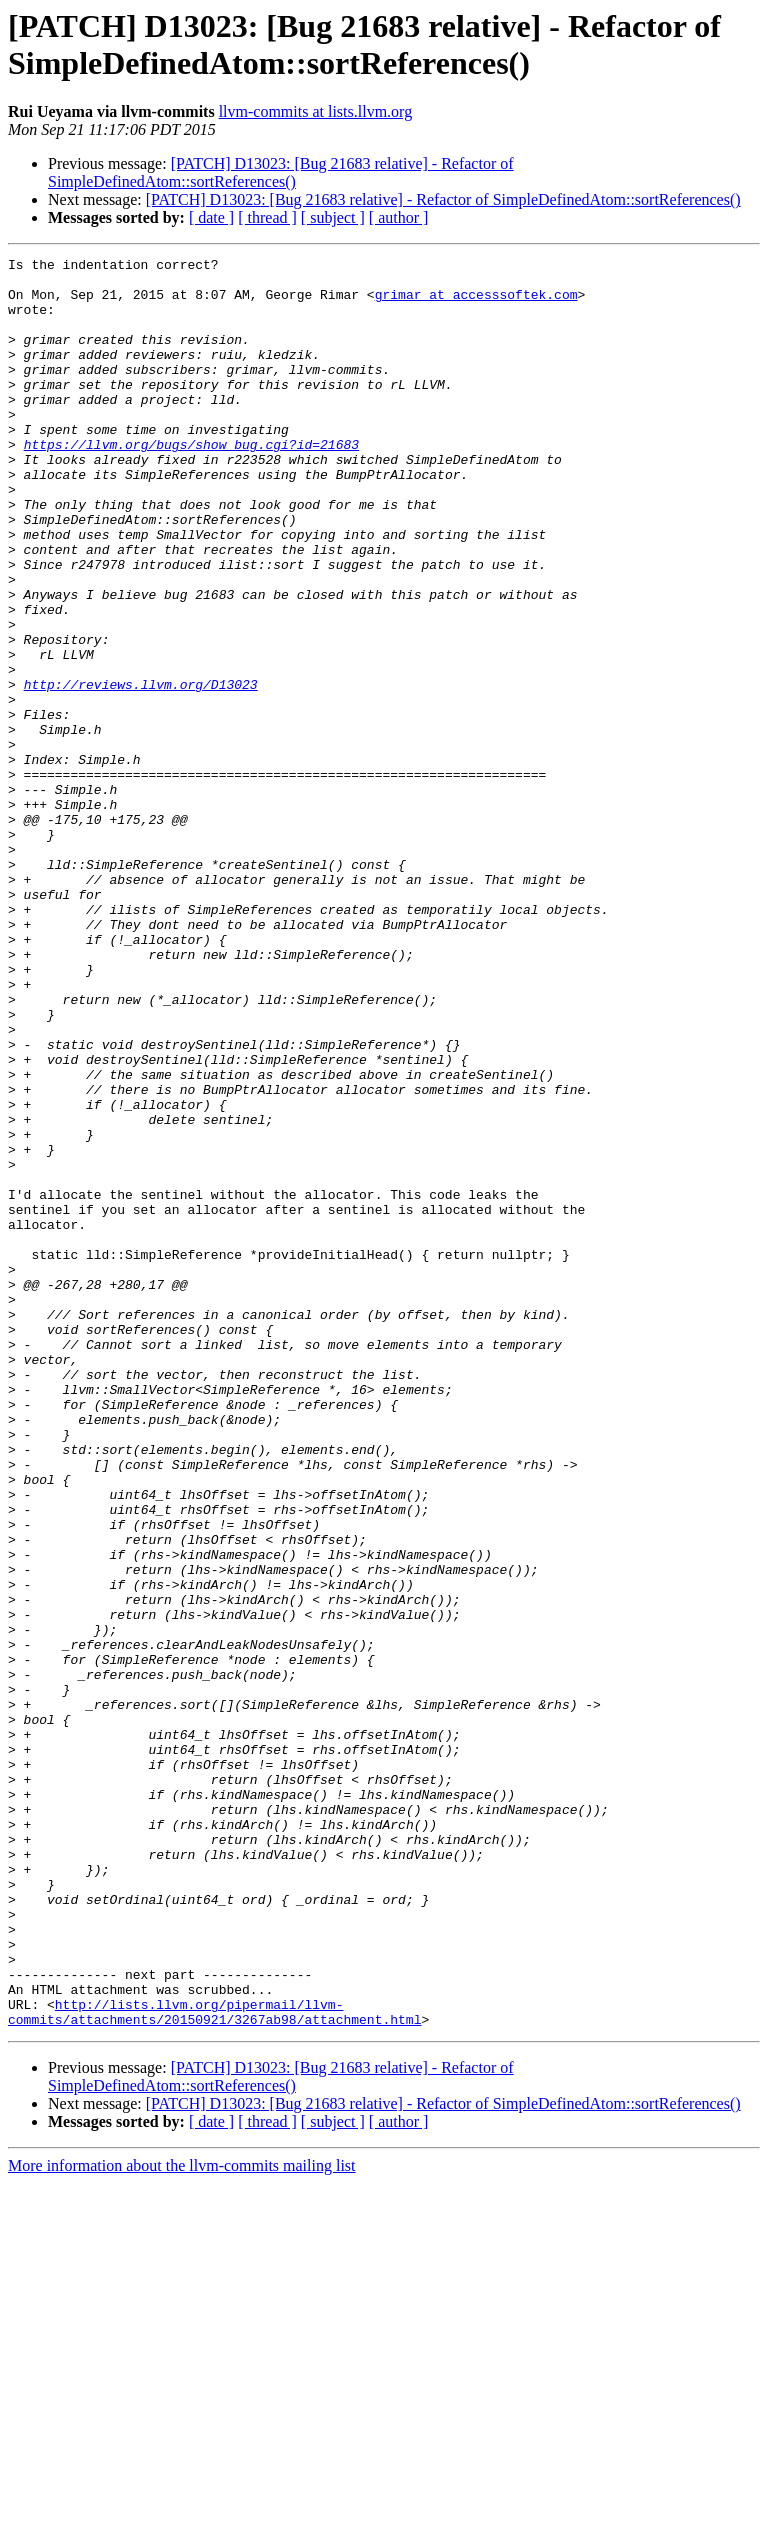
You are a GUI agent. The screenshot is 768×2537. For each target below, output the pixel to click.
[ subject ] (333, 217)
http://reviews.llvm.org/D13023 (141, 771)
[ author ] (399, 217)
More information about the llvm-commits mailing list (182, 2519)
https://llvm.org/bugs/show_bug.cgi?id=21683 (191, 483)
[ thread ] (267, 217)
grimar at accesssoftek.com (476, 303)
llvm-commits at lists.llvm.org (315, 111)
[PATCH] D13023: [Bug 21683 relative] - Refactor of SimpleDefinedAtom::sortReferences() (281, 172)
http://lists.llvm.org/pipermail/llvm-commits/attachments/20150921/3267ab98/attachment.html (214, 2364)
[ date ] (211, 217)
